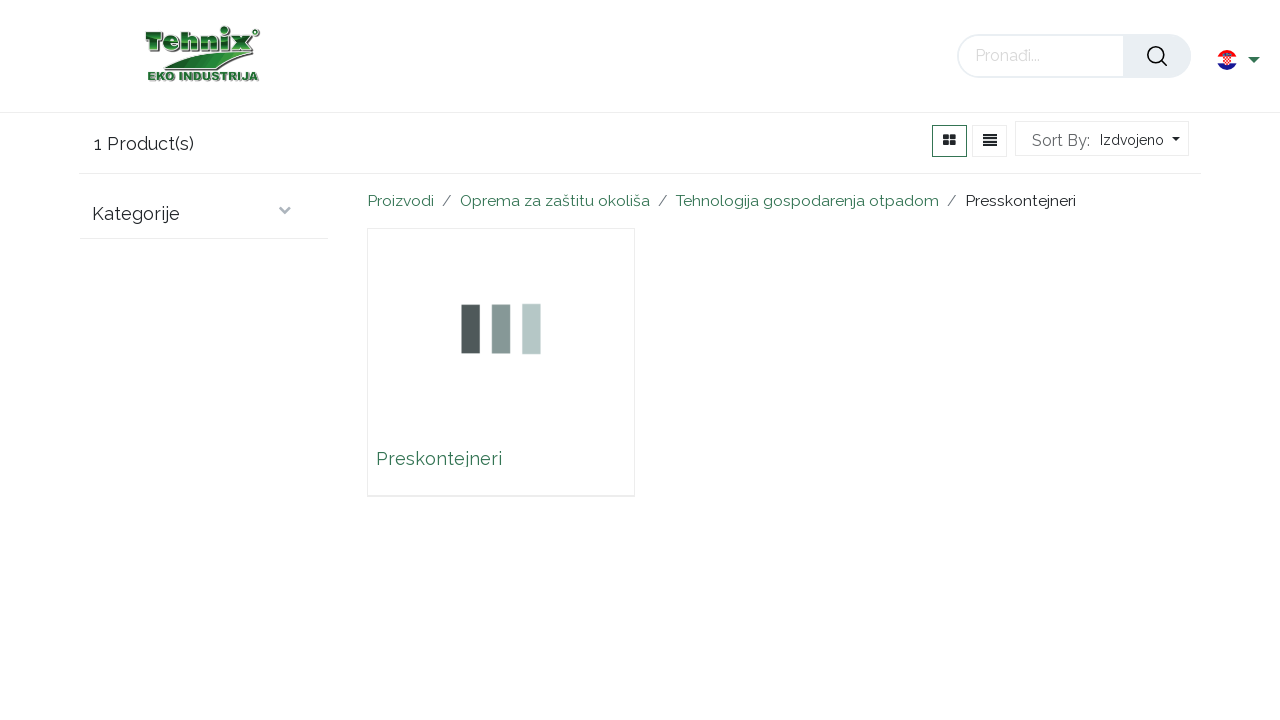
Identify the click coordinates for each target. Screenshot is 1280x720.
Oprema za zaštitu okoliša (555, 200)
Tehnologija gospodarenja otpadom (807, 200)
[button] (1137, 140)
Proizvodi (400, 200)
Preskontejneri (439, 457)
